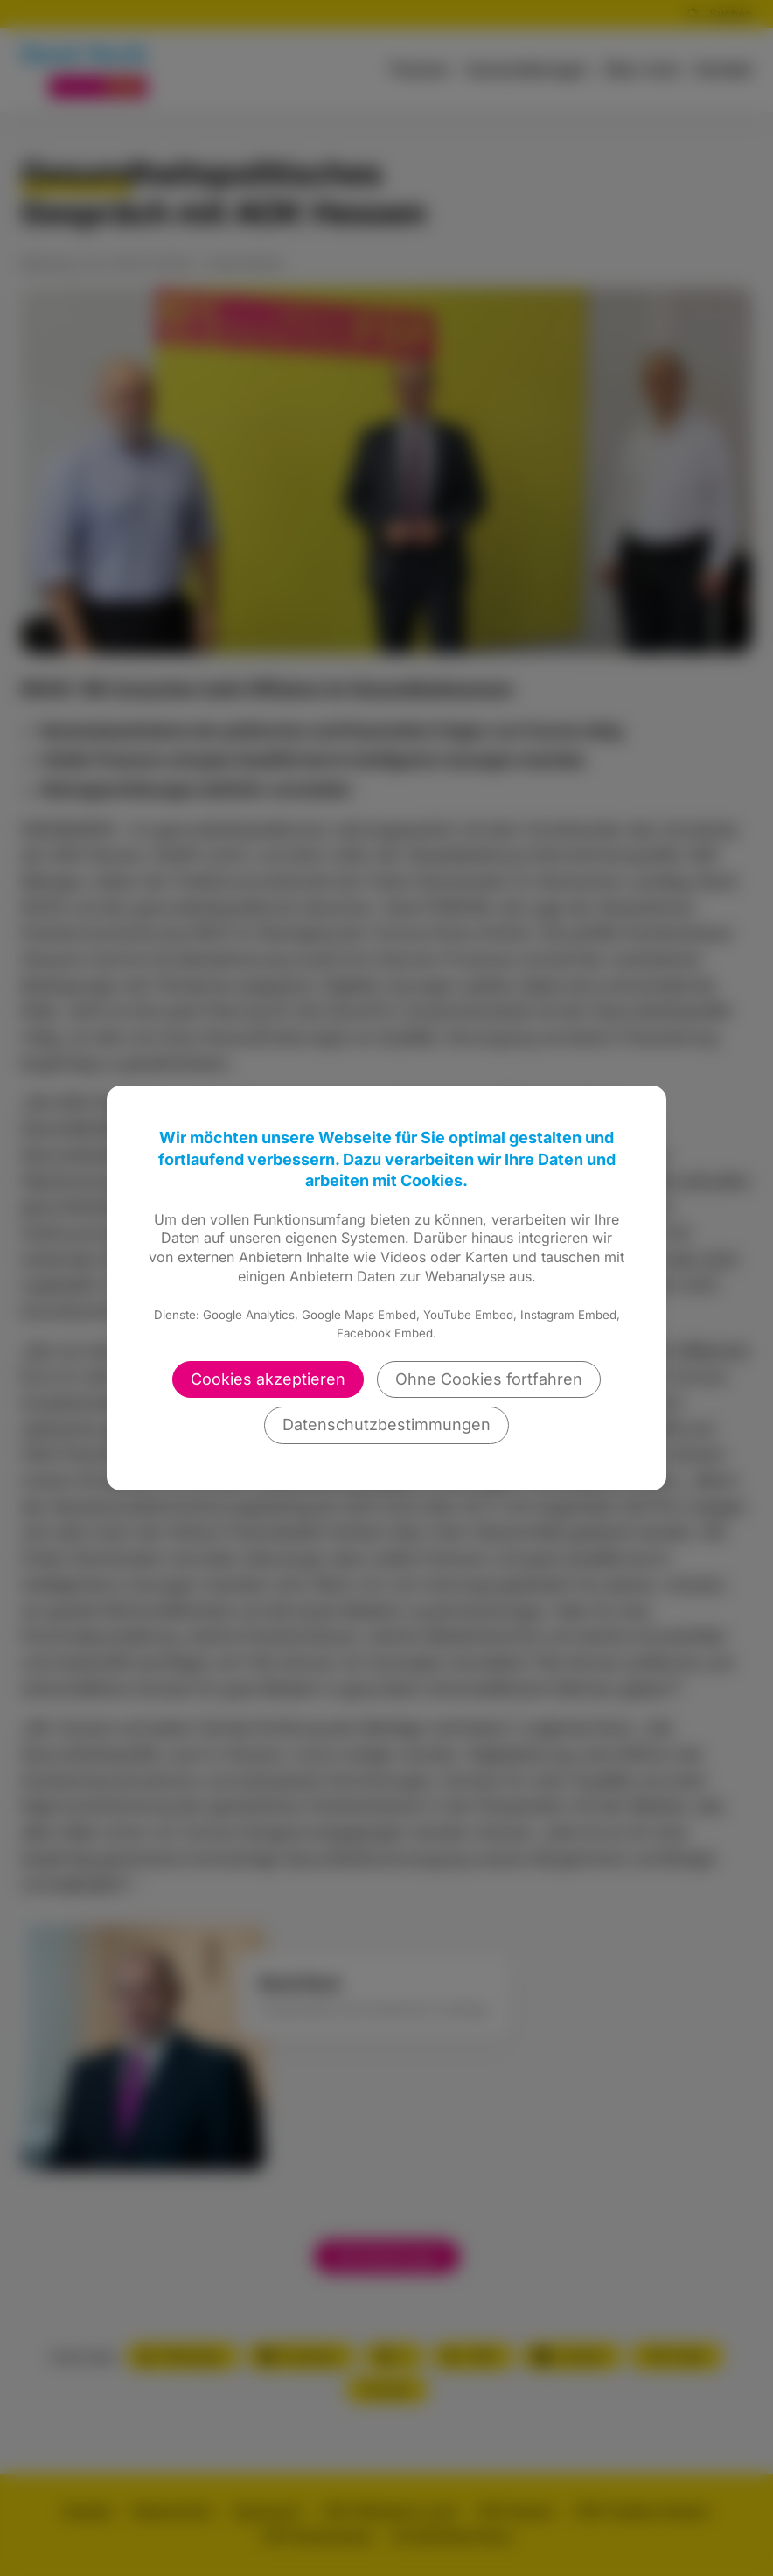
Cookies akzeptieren (268, 1379)
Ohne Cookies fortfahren (488, 1379)
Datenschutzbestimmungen (386, 1424)
